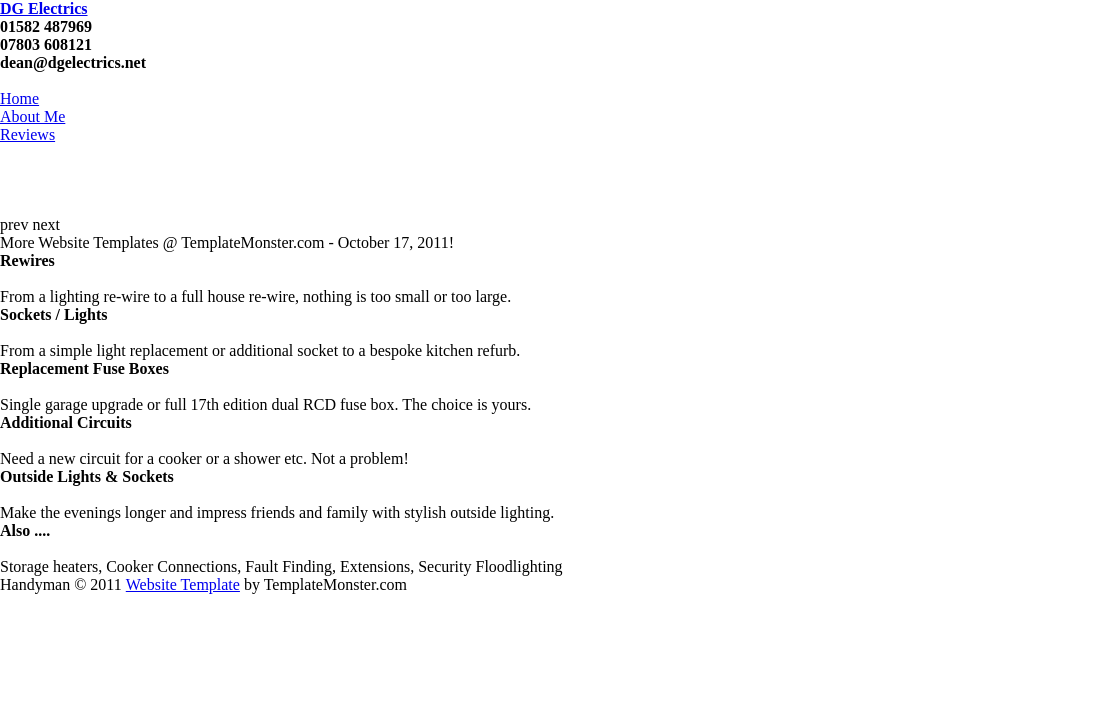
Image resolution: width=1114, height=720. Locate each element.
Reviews (27, 134)
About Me (32, 116)
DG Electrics (44, 8)
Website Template (183, 584)
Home (19, 98)
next (46, 224)
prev (14, 224)
